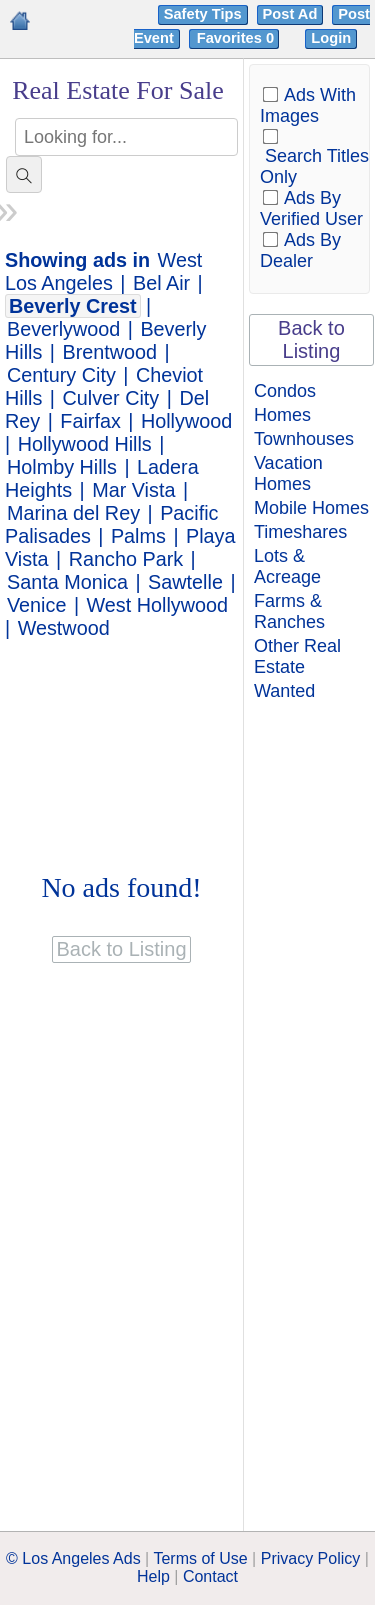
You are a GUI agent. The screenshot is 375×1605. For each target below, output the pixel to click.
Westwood (64, 628)
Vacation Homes (288, 473)
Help (153, 1576)
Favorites (237, 38)
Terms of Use (200, 1558)
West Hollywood (157, 605)
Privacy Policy (311, 1558)
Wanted (284, 691)
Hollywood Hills (85, 444)
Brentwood (110, 352)
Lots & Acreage (287, 566)
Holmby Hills (62, 467)
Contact (210, 1576)
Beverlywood (63, 329)
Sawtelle (185, 582)
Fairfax (90, 421)
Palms (138, 536)
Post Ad (290, 14)
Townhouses (304, 439)
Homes (282, 415)
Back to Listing (311, 339)
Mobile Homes (311, 508)
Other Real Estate (297, 656)
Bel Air (161, 283)
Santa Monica (67, 582)
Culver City (111, 398)
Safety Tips (203, 14)
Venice (36, 605)
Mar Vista (133, 490)
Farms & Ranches (289, 611)
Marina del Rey (73, 513)
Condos (285, 391)
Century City (61, 375)
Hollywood (186, 421)
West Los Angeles (103, 271)
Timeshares (300, 532)
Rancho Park (126, 559)
